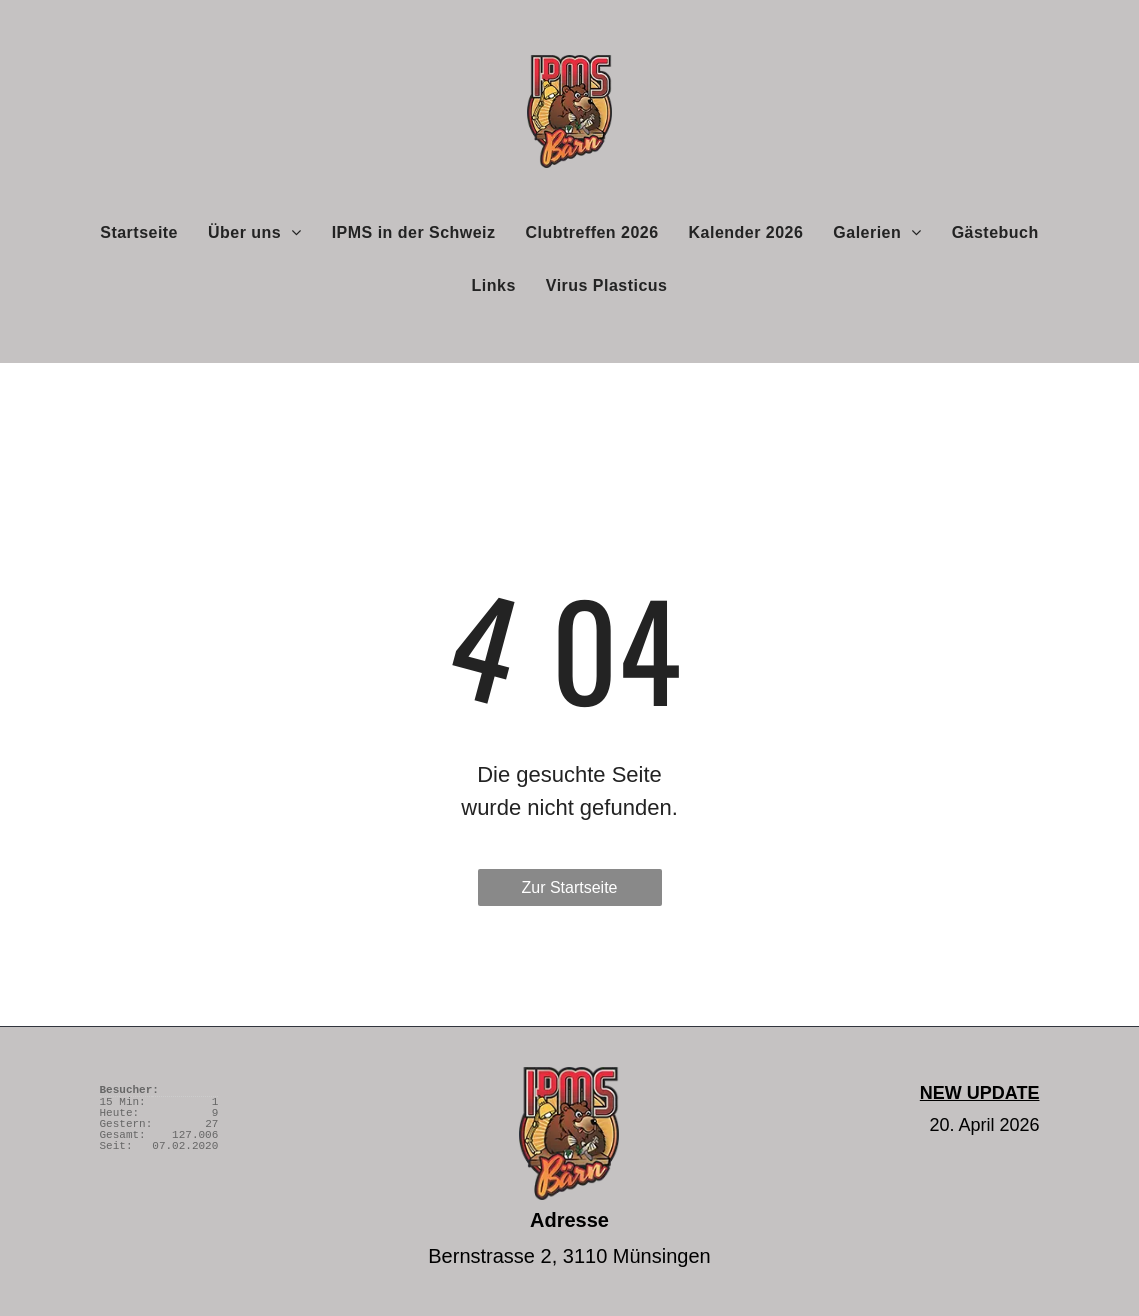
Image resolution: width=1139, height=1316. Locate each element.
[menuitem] (139, 232)
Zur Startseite (569, 887)
